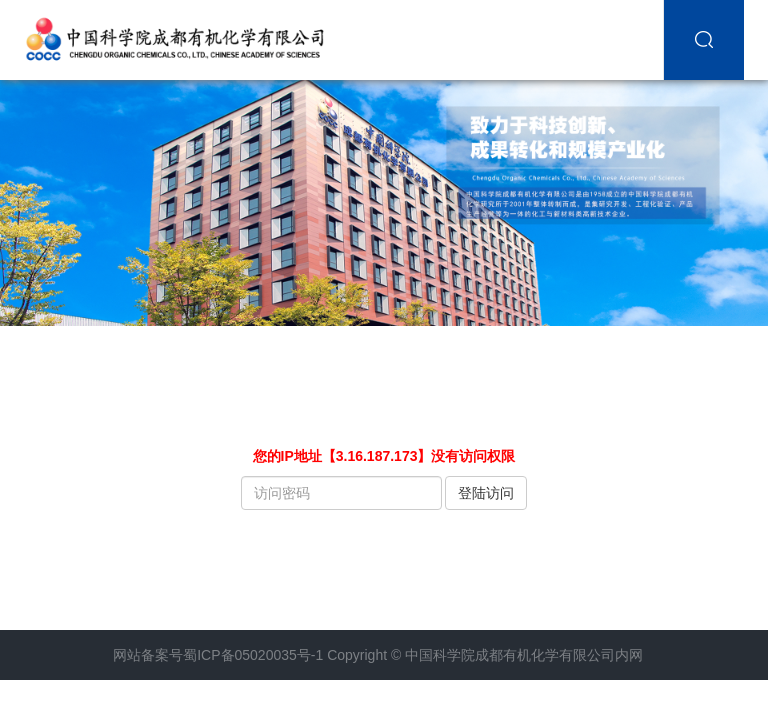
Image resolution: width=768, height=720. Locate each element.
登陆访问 (486, 493)
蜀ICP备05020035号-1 (253, 655)
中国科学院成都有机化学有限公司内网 (524, 655)
